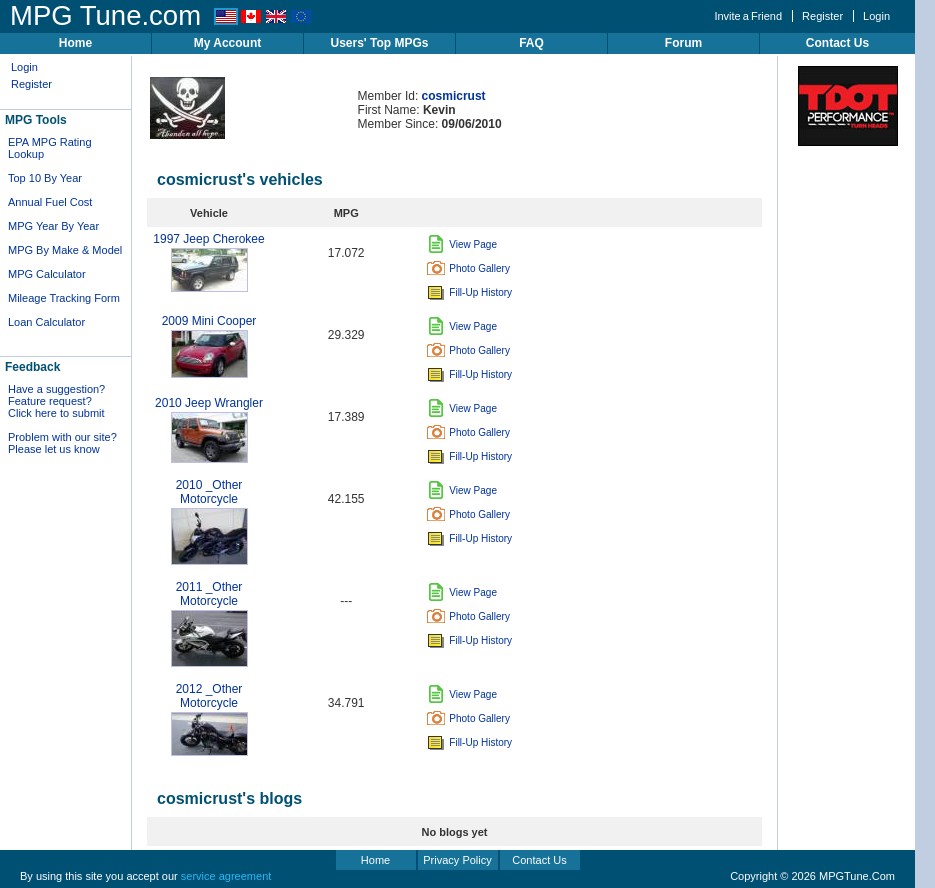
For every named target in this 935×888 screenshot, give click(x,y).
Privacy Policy (457, 860)
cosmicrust (454, 96)
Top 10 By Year (45, 178)
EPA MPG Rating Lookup (50, 148)
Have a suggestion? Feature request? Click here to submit (56, 401)
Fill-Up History (469, 292)
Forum (683, 43)
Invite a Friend (748, 16)
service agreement (226, 876)
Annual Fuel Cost (50, 202)
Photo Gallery (468, 268)
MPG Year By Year (53, 226)
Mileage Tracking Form (64, 298)
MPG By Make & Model (65, 250)
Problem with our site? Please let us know (62, 443)
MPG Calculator (47, 274)
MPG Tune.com (105, 15)
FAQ (531, 43)
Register (822, 16)
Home (75, 43)
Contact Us (837, 43)
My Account (228, 43)
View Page (462, 244)
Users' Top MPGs (380, 43)
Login (876, 16)
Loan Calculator (46, 322)
